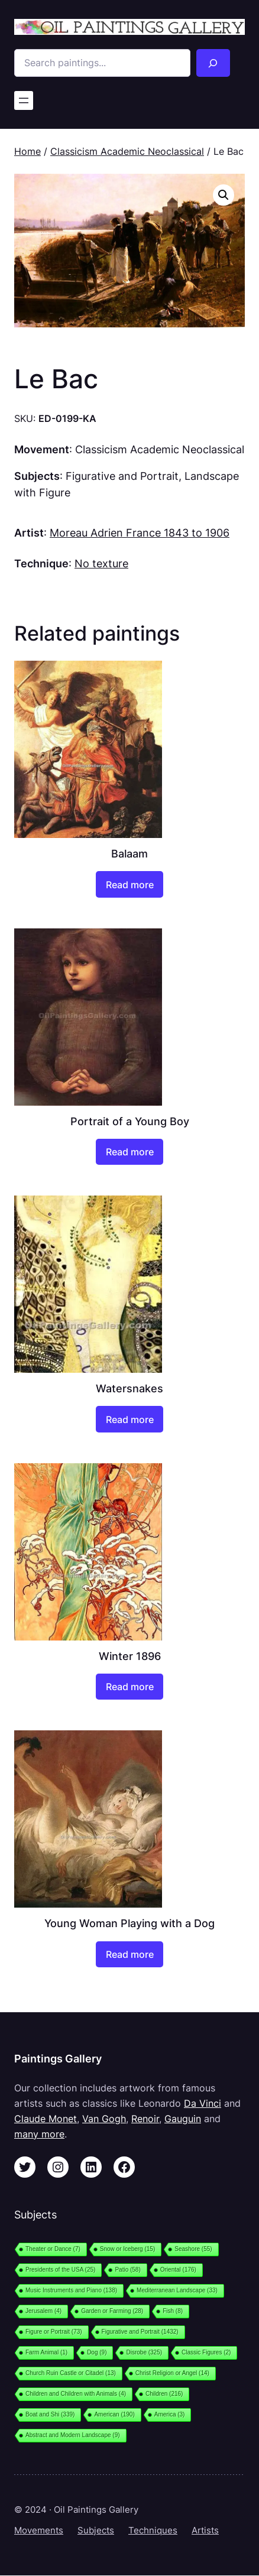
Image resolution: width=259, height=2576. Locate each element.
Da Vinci (202, 2103)
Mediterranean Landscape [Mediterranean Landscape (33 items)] (177, 2290)
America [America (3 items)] (169, 2414)
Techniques (152, 2530)
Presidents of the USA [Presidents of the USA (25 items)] (60, 2269)
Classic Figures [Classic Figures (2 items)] (206, 2352)
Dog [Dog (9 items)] (96, 2352)
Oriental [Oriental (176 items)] (178, 2269)
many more (39, 2134)
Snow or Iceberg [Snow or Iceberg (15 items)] (127, 2249)
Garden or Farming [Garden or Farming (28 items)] (112, 2311)
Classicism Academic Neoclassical (127, 151)
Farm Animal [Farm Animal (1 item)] (46, 2352)
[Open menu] (23, 100)
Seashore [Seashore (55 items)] (193, 2249)
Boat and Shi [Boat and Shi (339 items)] (50, 2414)
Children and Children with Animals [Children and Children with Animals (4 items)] (75, 2393)
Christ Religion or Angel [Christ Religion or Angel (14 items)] (172, 2373)
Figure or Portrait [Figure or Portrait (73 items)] (53, 2331)
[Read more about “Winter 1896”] (129, 1687)
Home (27, 151)
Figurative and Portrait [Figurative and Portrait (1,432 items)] (140, 2331)
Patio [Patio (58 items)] (127, 2269)
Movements (38, 2530)
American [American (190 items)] (114, 2414)
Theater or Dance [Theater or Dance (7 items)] (52, 2249)
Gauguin (182, 2119)
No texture (101, 563)
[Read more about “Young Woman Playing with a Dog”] (129, 1954)
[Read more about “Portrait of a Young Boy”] (129, 1152)
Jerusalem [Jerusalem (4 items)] (43, 2311)
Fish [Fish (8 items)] (173, 2311)
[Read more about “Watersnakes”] (129, 1419)
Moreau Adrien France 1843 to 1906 (139, 532)
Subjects (95, 2530)
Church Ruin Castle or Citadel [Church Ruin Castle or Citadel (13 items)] (70, 2373)
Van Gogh (104, 2119)
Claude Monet (45, 2119)
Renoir (145, 2119)
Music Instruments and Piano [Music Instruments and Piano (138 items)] (71, 2290)
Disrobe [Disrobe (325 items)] (144, 2352)
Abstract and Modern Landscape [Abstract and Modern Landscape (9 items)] (72, 2435)
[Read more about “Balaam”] (129, 884)
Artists (205, 2530)
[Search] (213, 62)
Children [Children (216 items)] (164, 2393)
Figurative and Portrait (122, 475)
